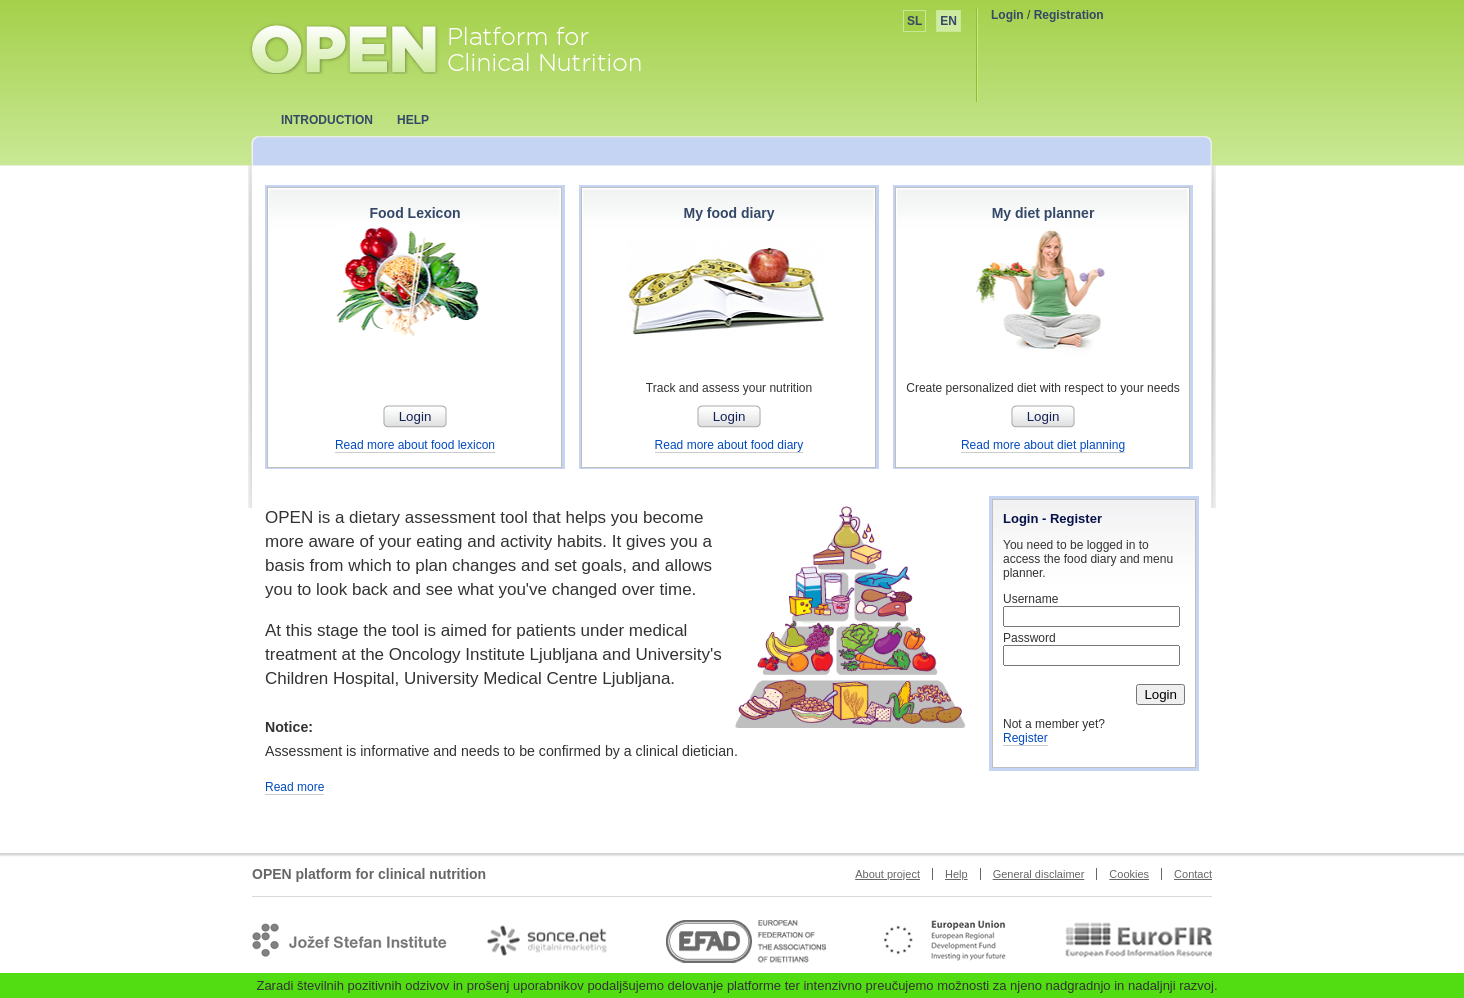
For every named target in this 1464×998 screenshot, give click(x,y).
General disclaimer (1039, 874)
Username (1030, 599)
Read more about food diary (729, 445)
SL (914, 21)
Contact (1193, 874)
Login (1007, 15)
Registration (1069, 15)
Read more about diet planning (1043, 445)
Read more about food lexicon (415, 445)
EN (948, 21)
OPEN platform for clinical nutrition (465, 47)
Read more (294, 787)
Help (956, 874)
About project (887, 874)
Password (1029, 638)
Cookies (1129, 874)
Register (1025, 738)
